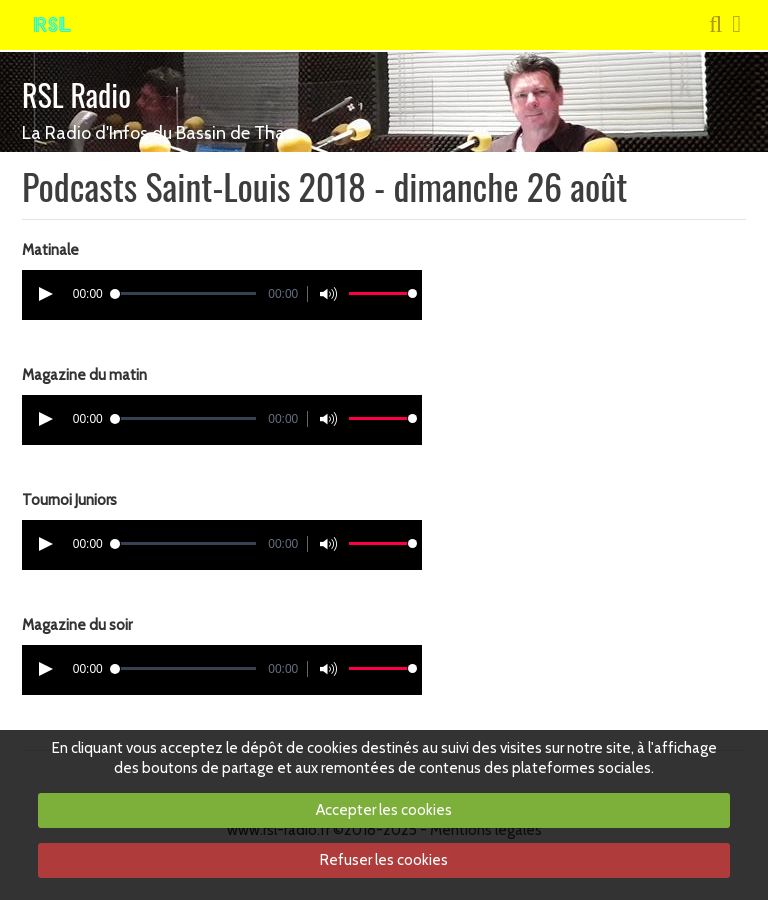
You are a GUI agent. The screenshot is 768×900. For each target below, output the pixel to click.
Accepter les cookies (384, 810)
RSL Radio (76, 94)
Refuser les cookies (384, 860)
